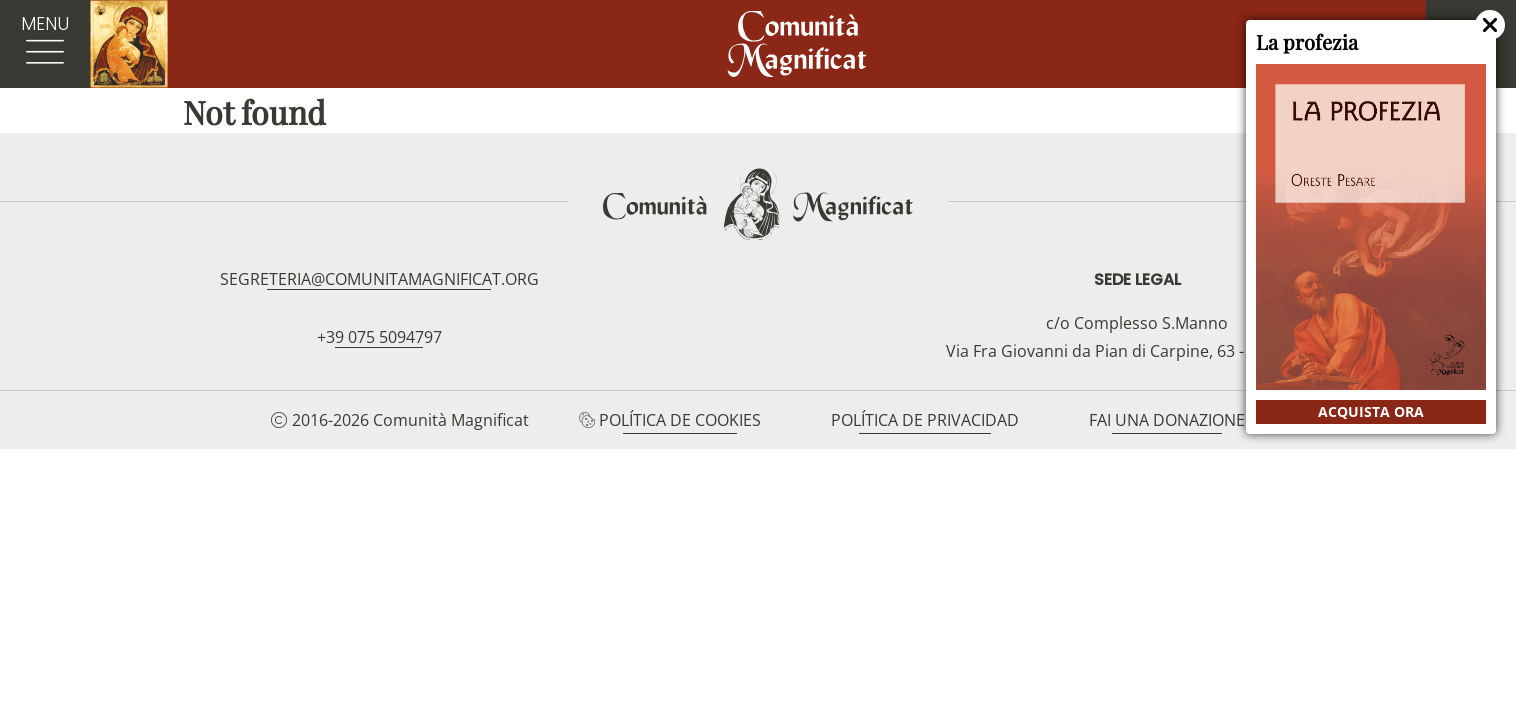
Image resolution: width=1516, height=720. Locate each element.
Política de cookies (680, 420)
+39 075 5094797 (379, 337)
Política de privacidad (925, 420)
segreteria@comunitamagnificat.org (379, 279)
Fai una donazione (1167, 420)
